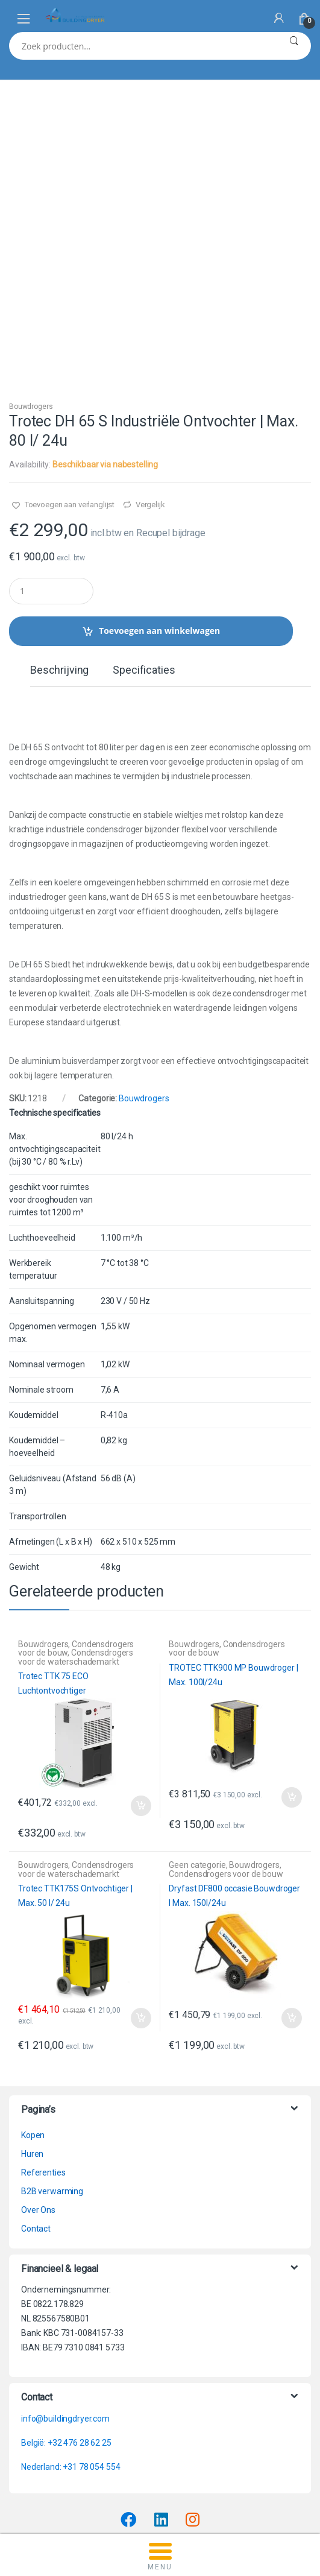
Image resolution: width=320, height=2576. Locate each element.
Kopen (33, 2052)
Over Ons (38, 2127)
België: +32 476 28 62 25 (66, 2360)
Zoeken (294, 46)
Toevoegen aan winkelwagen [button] (140, 1723)
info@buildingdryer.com (65, 2336)
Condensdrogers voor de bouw (226, 1566)
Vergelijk (150, 421)
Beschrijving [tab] (59, 587)
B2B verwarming (52, 2108)
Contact (36, 2146)
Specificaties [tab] (144, 587)
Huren (32, 2071)
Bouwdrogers (30, 324)
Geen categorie (197, 1782)
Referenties (43, 2090)
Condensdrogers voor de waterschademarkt (75, 1574)
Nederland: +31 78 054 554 (71, 2384)
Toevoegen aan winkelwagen (159, 548)
